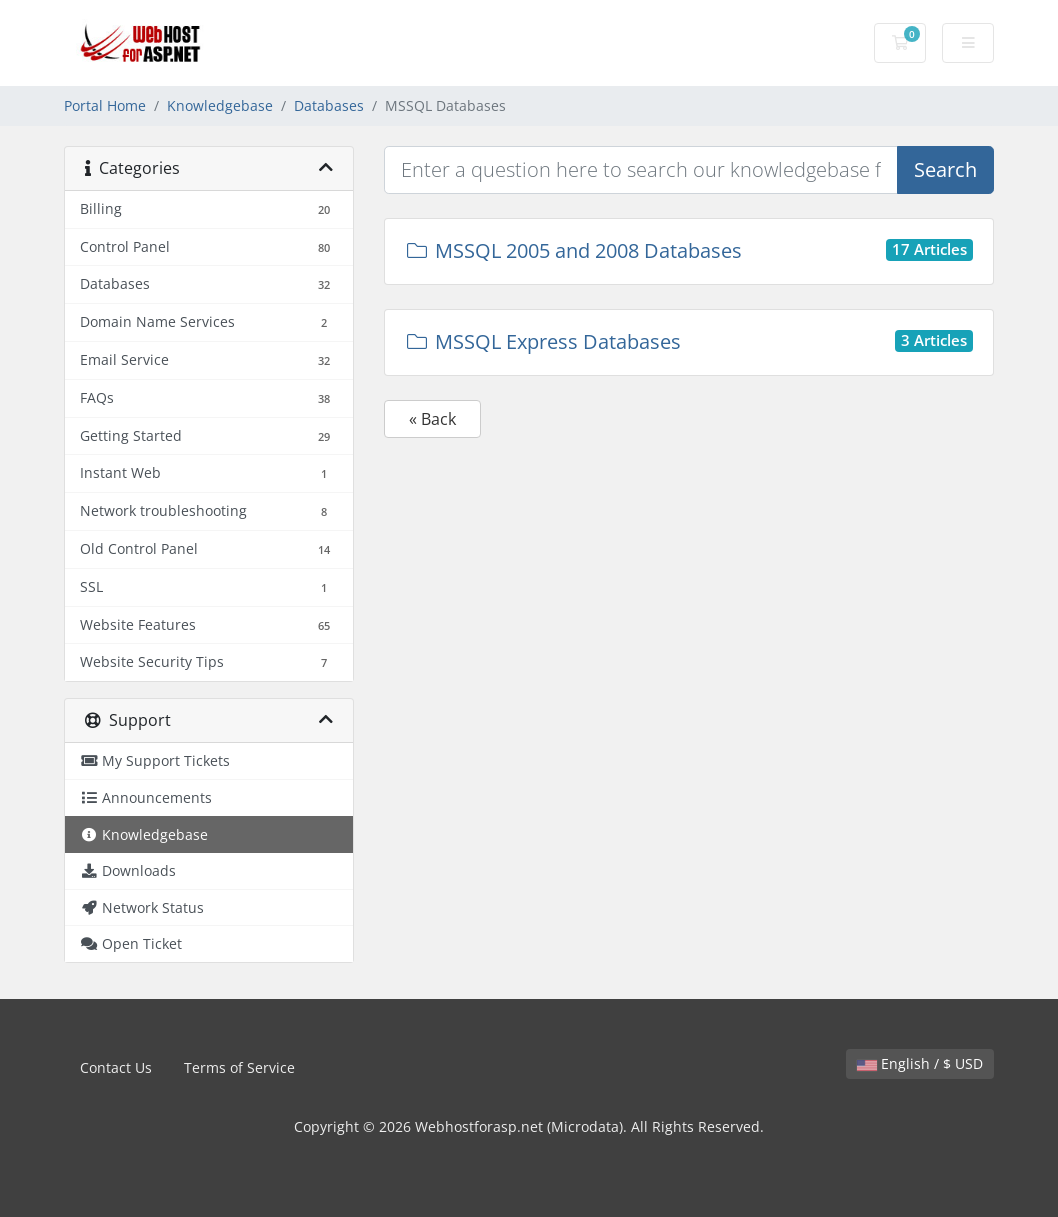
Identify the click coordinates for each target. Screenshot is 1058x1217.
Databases (329, 105)
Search (945, 169)
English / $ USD (920, 1063)
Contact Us (116, 1067)
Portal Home (105, 105)
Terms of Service (239, 1067)
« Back (432, 419)
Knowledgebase (220, 105)
